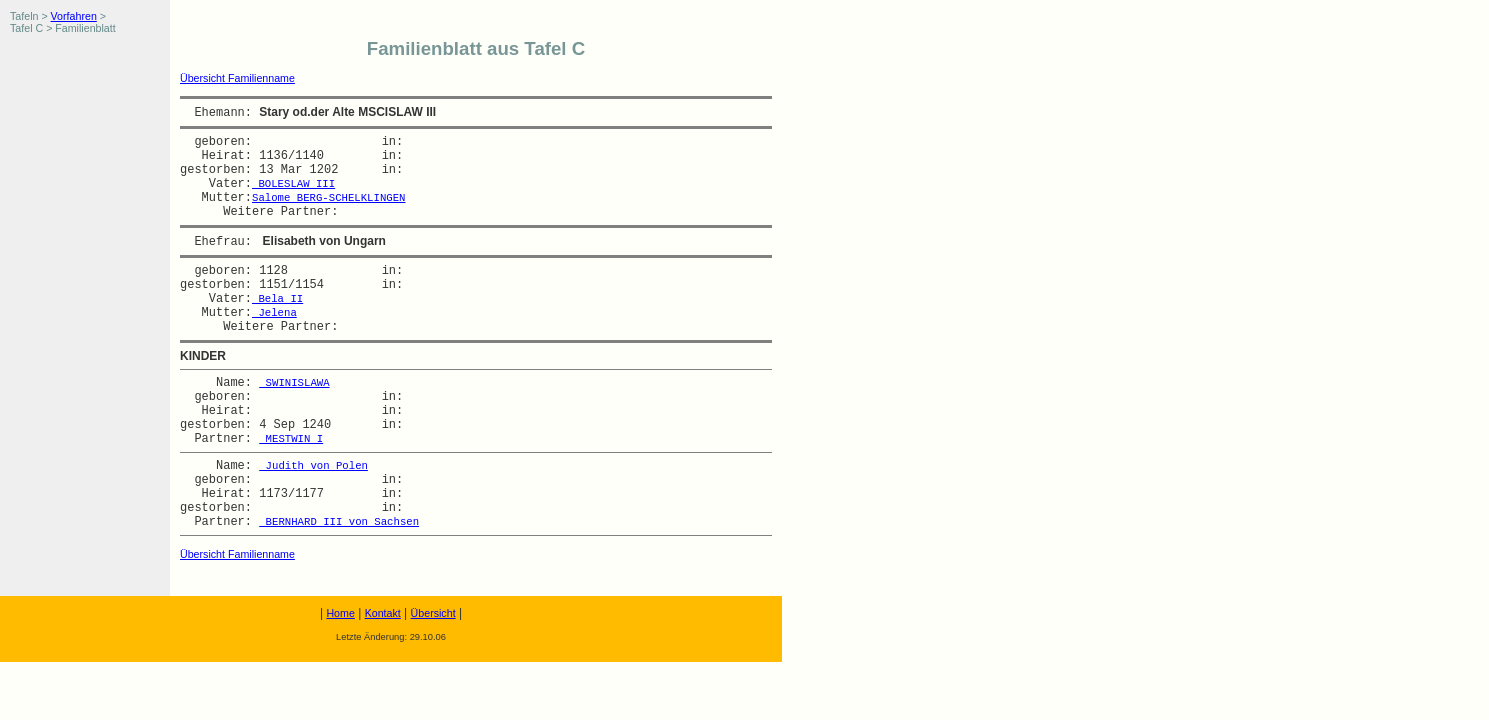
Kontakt (383, 613)
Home (340, 613)
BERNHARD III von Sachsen (339, 522)
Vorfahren (74, 16)
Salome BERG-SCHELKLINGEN (328, 198)
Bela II (277, 299)
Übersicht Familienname (237, 78)
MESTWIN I (291, 439)
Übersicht (433, 613)
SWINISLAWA (294, 383)
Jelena (274, 313)
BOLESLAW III (293, 184)
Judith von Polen (313, 466)
